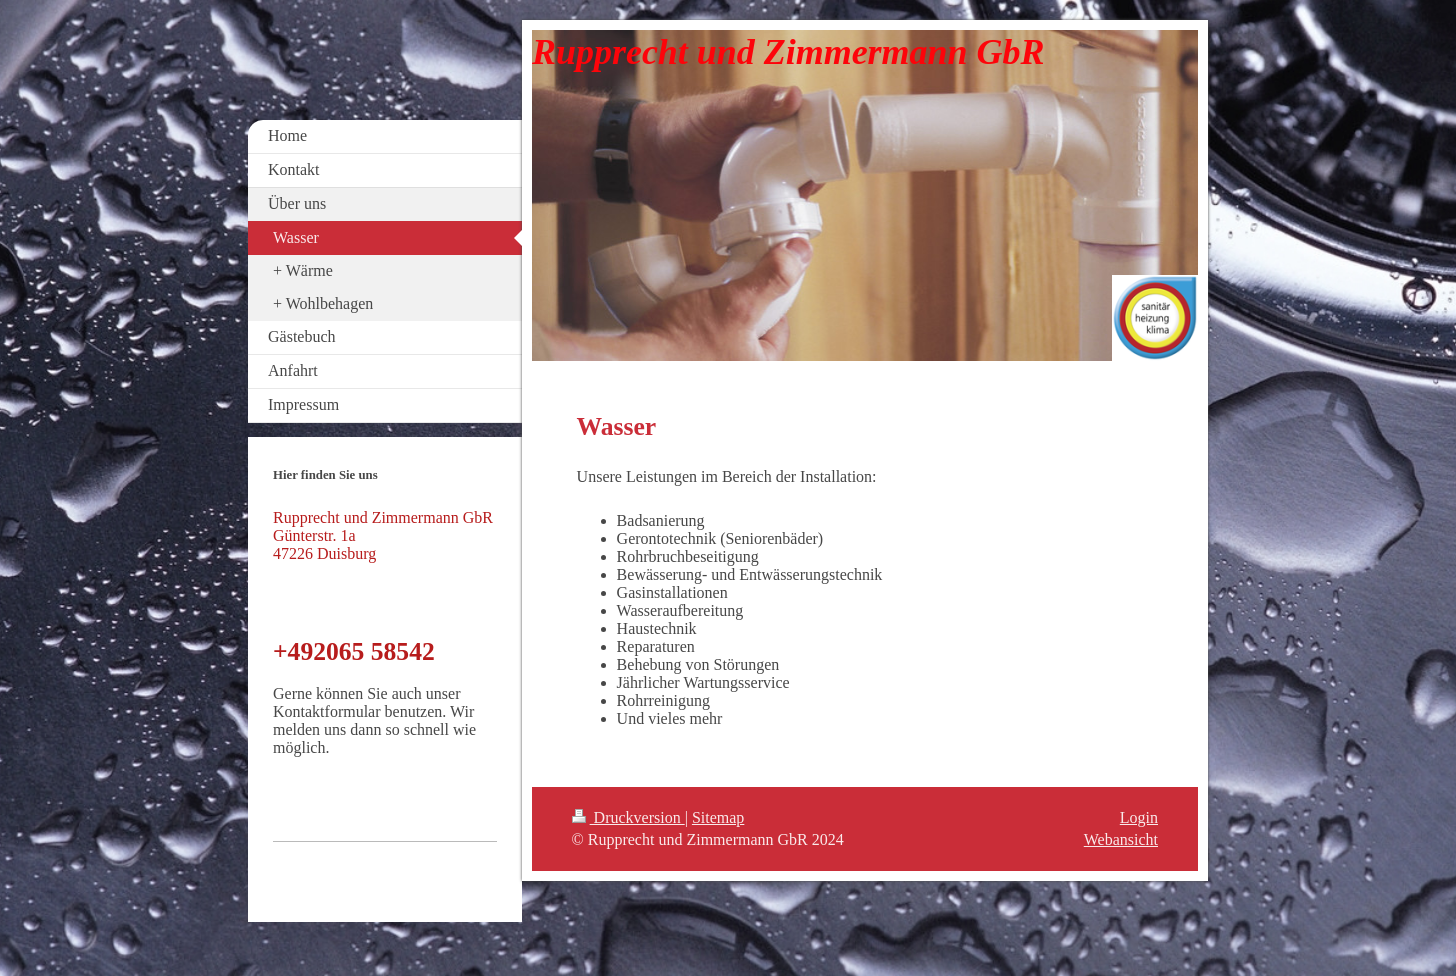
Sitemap (718, 817)
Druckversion (628, 817)
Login (1139, 817)
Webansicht (1121, 839)
